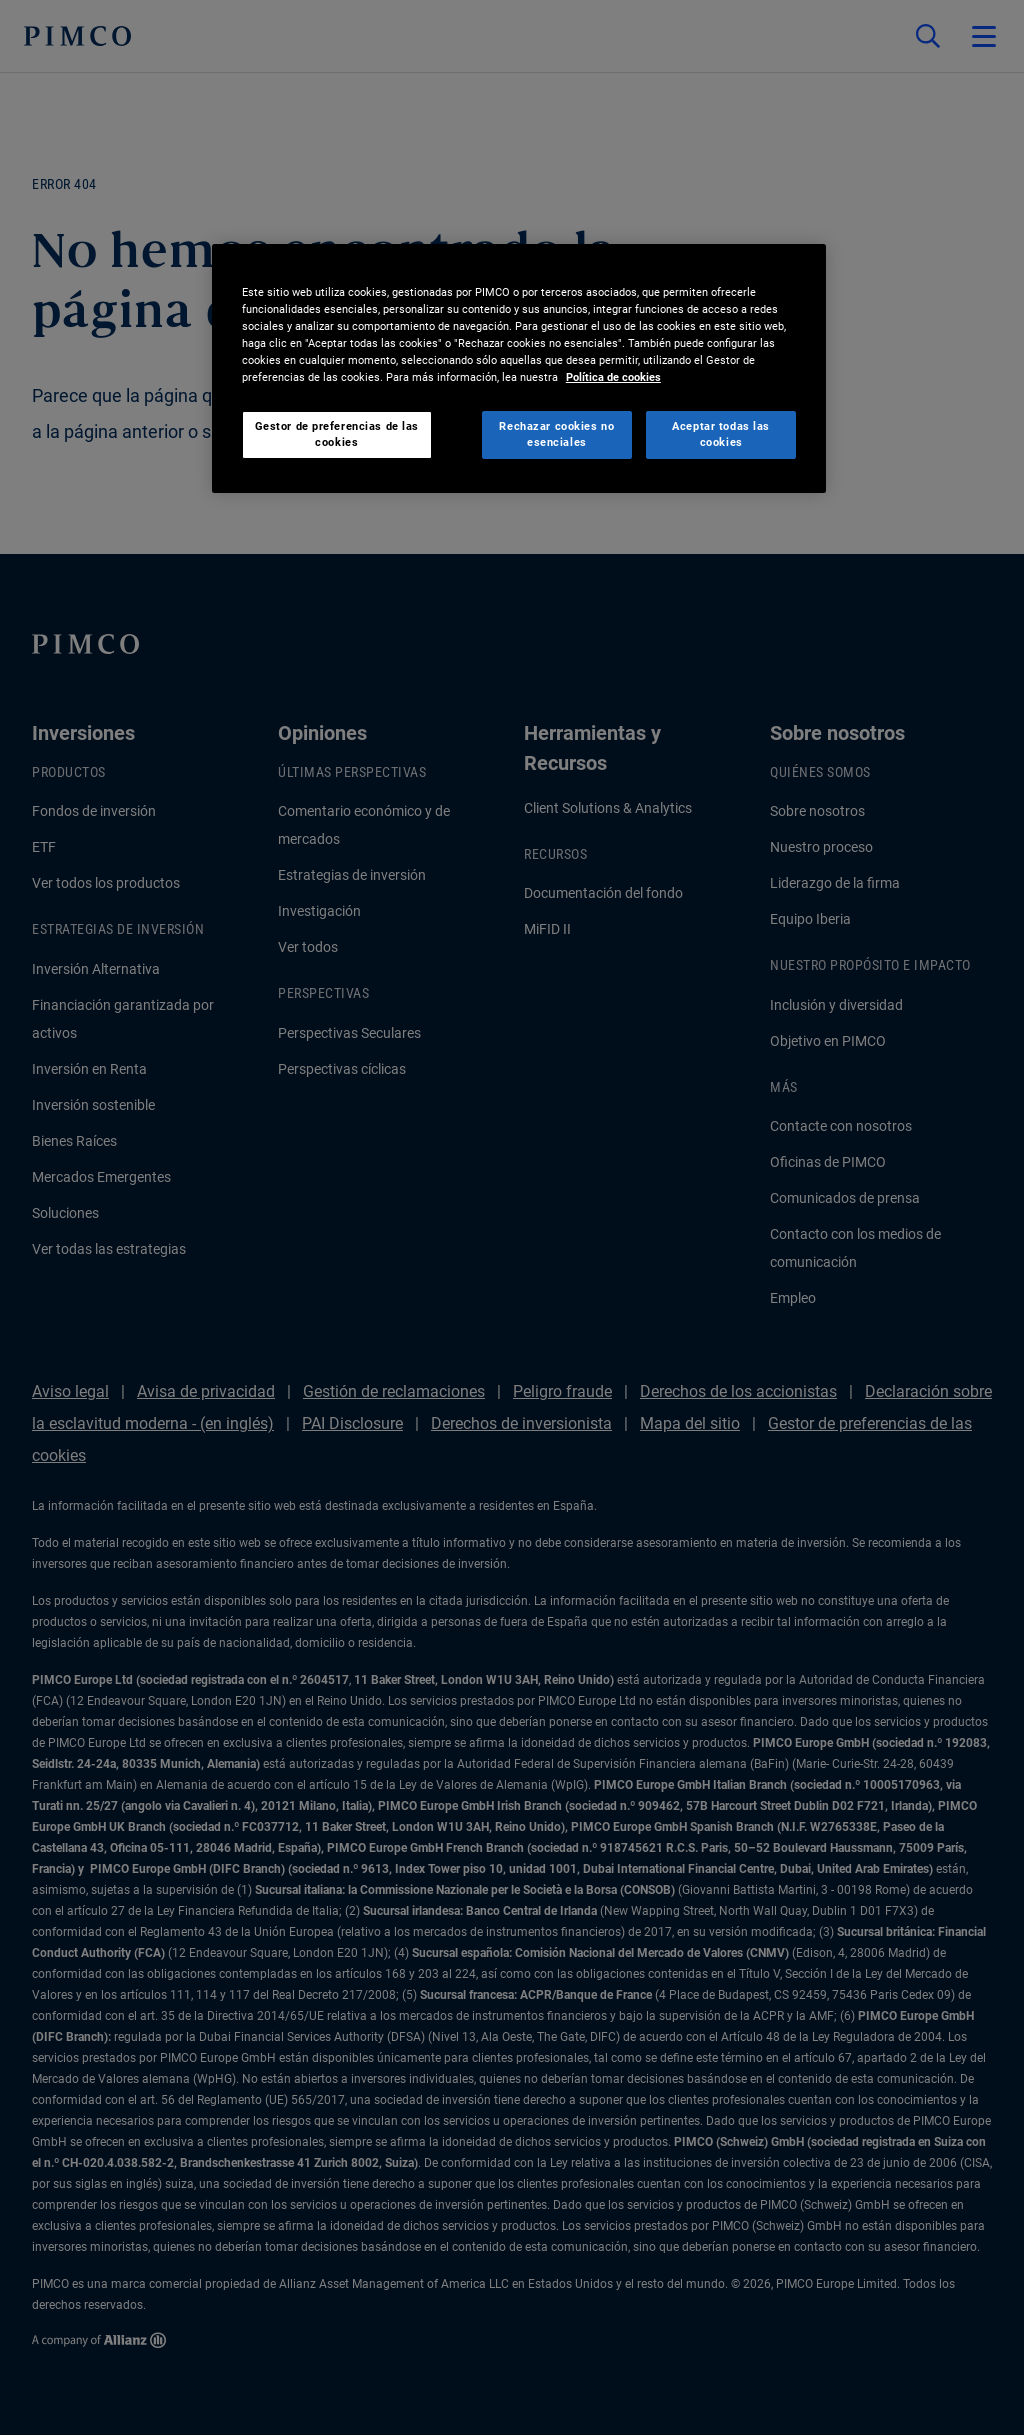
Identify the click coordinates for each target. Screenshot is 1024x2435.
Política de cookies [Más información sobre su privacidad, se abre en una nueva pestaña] (613, 377)
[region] (519, 368)
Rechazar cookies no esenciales (556, 434)
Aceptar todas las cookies (721, 434)
